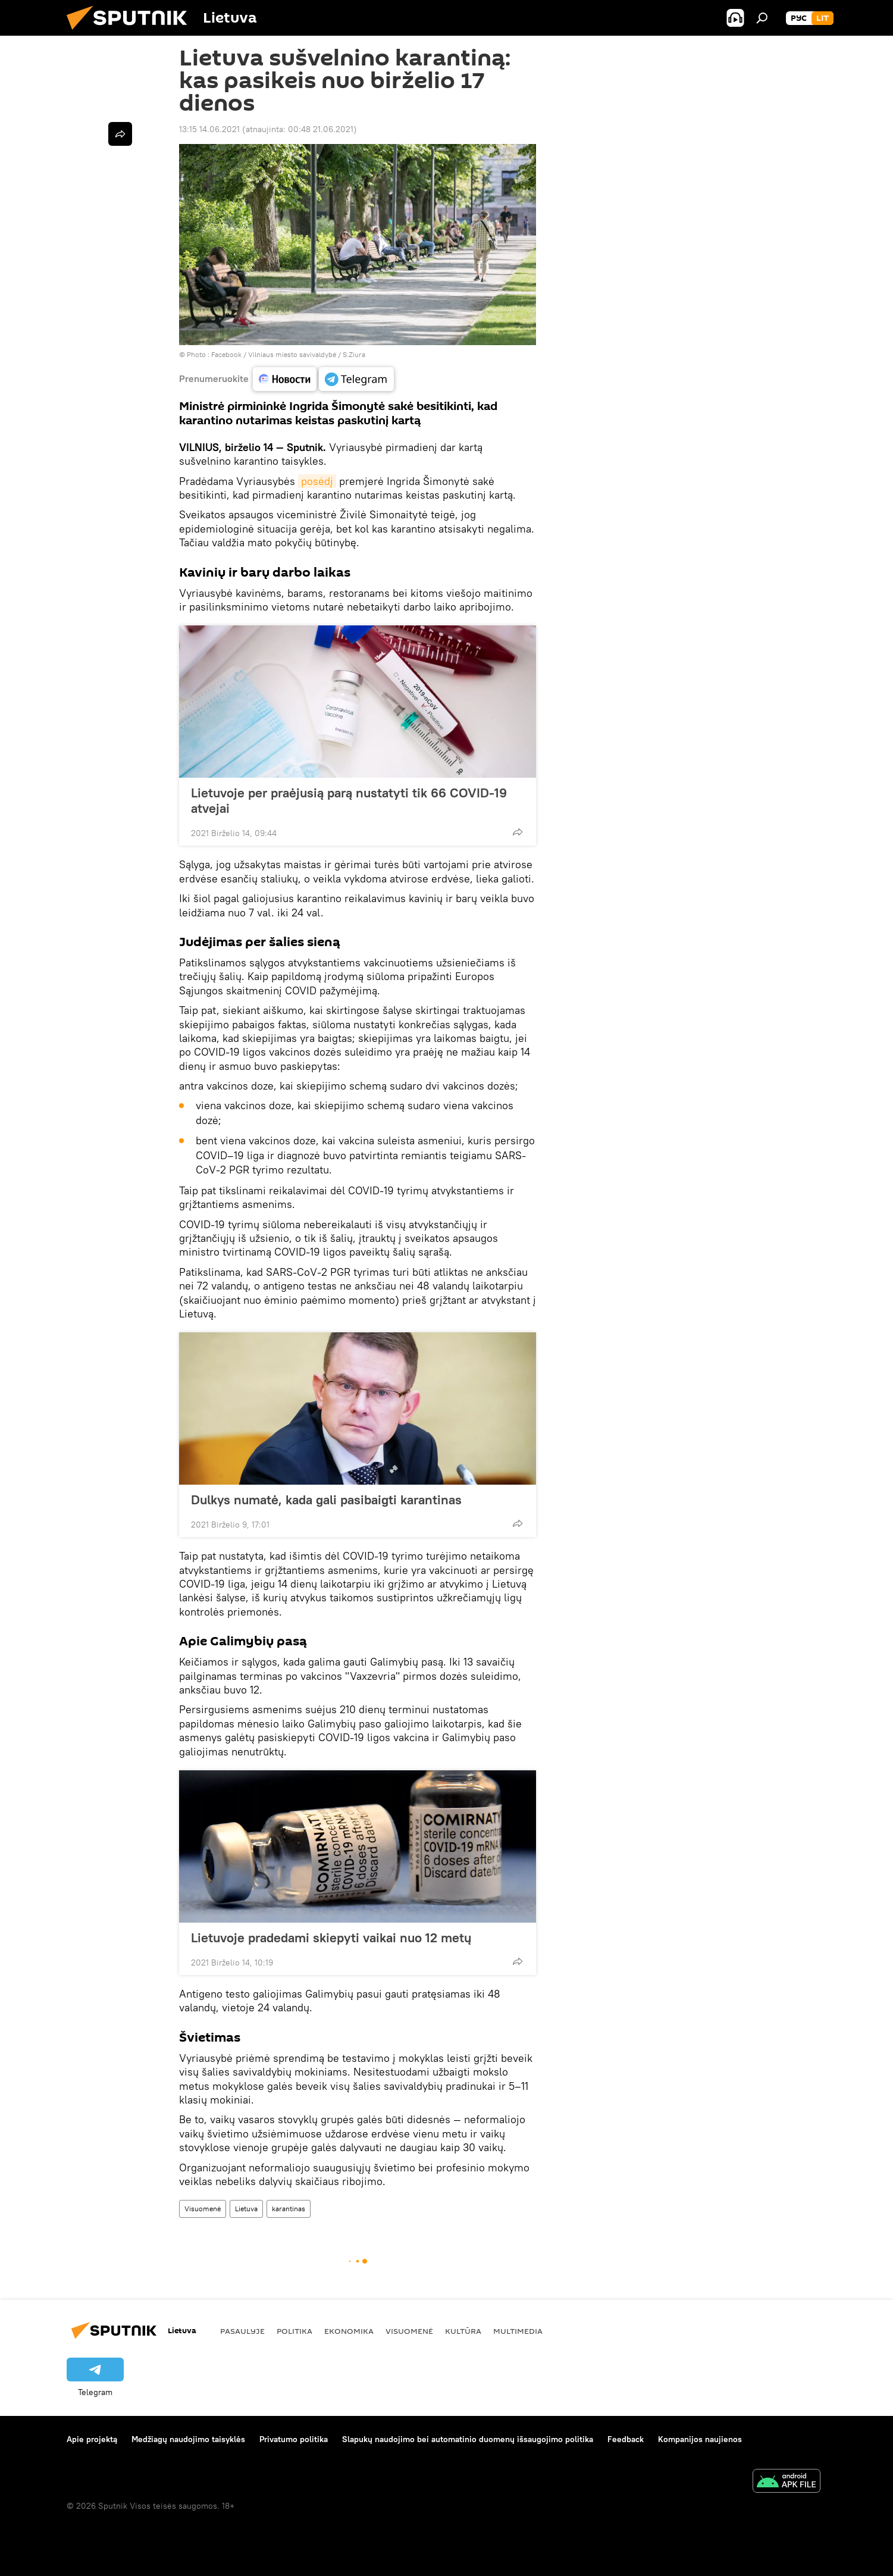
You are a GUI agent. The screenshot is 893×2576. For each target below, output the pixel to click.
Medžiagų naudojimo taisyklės (188, 2439)
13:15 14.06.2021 (209, 129)
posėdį (317, 481)
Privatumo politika (293, 2439)
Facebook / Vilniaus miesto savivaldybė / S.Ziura (288, 354)
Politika (294, 2330)
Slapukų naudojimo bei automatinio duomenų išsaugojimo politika (467, 2439)
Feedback (625, 2439)
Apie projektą (92, 2439)
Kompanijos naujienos (700, 2439)
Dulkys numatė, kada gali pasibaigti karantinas (326, 1499)
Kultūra (463, 2330)
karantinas (288, 2208)
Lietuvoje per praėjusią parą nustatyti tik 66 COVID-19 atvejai (349, 800)
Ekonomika (349, 2330)
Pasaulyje (242, 2330)
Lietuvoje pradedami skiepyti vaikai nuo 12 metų (331, 1937)
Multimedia (518, 2330)
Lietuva (246, 2208)
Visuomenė (202, 2208)
